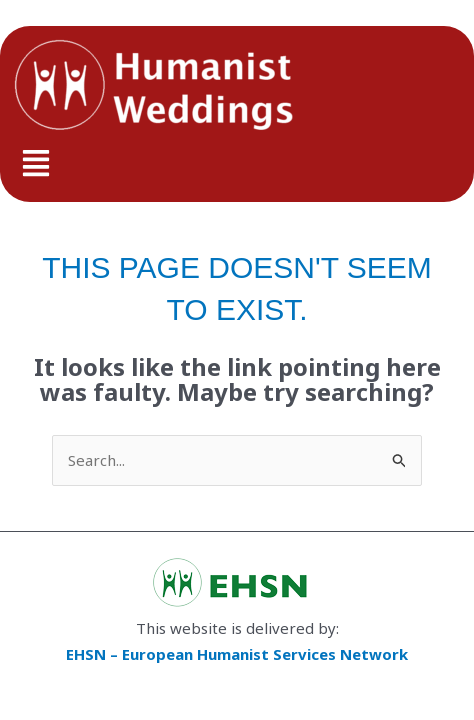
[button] (237, 164)
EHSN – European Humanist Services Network (237, 654)
